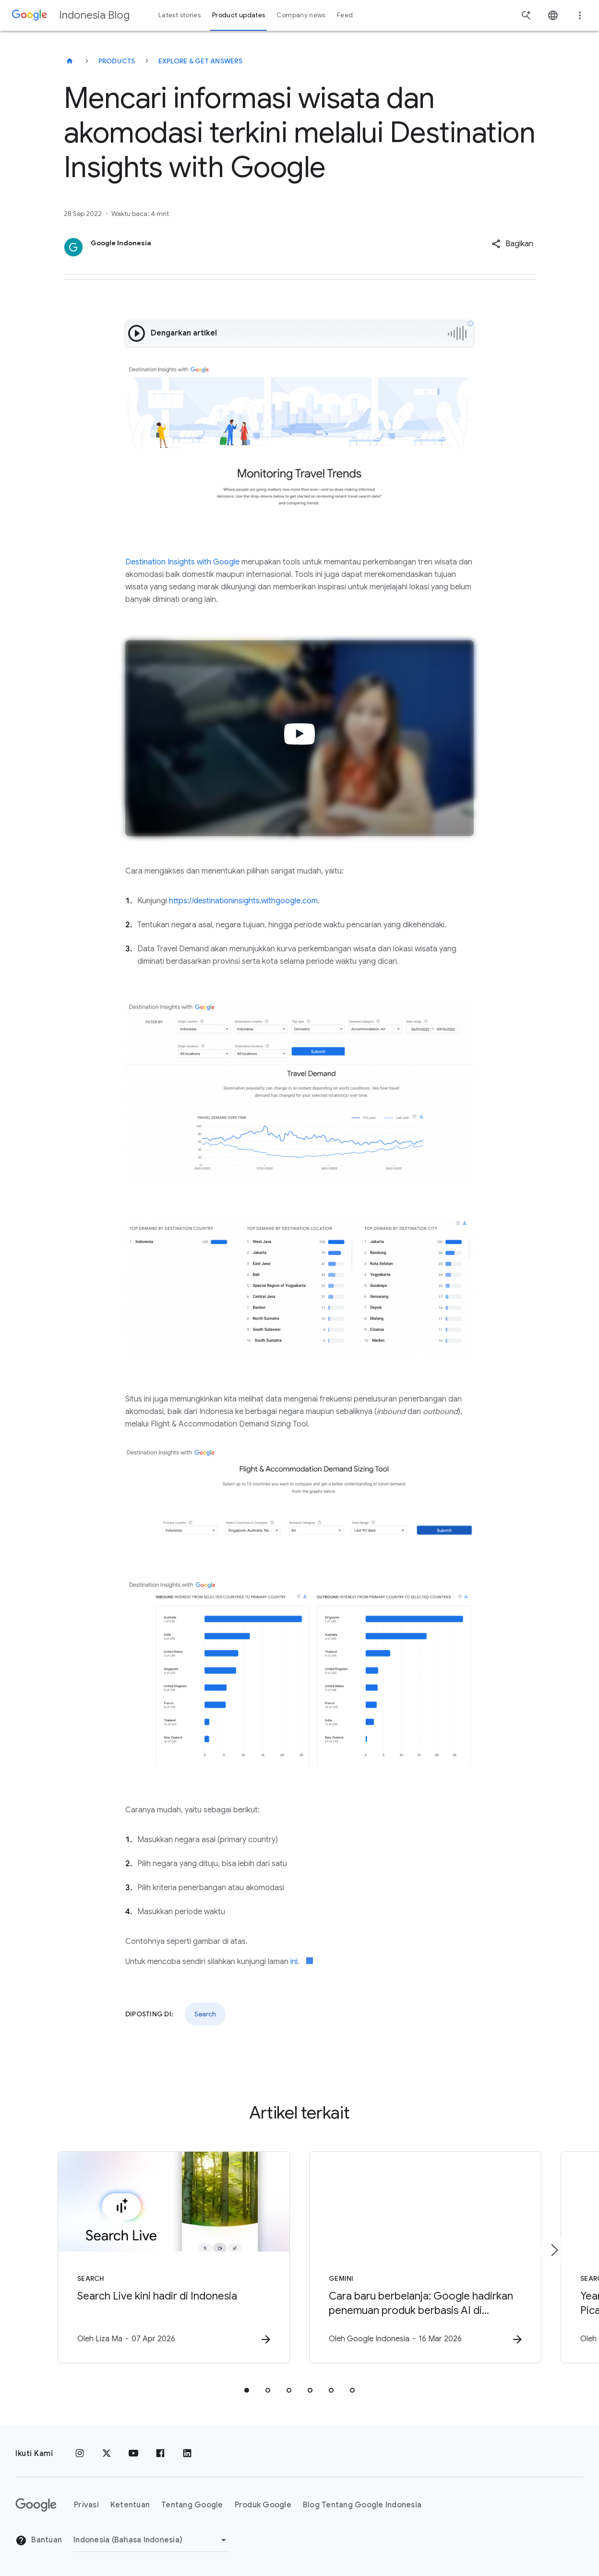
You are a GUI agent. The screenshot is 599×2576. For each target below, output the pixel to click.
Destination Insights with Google (182, 562)
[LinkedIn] (187, 2453)
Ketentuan (130, 2505)
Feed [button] (345, 15)
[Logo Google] (36, 2504)
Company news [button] (300, 15)
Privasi (86, 2505)
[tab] (246, 2390)
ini (294, 1961)
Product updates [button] (238, 15)
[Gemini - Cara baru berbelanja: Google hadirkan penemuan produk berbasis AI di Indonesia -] (425, 2257)
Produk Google (263, 2505)
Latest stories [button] (179, 15)
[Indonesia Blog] (69, 60)
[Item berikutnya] (554, 2250)
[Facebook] (160, 2453)
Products (116, 61)
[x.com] (106, 2453)
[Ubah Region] (151, 2540)
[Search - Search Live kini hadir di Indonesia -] (173, 2257)
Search (205, 2014)
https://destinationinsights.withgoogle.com (243, 901)
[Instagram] (79, 2453)
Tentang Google (192, 2505)
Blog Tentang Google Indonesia (362, 2505)
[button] (512, 243)
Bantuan (38, 2540)
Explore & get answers (200, 61)
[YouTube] (133, 2453)
